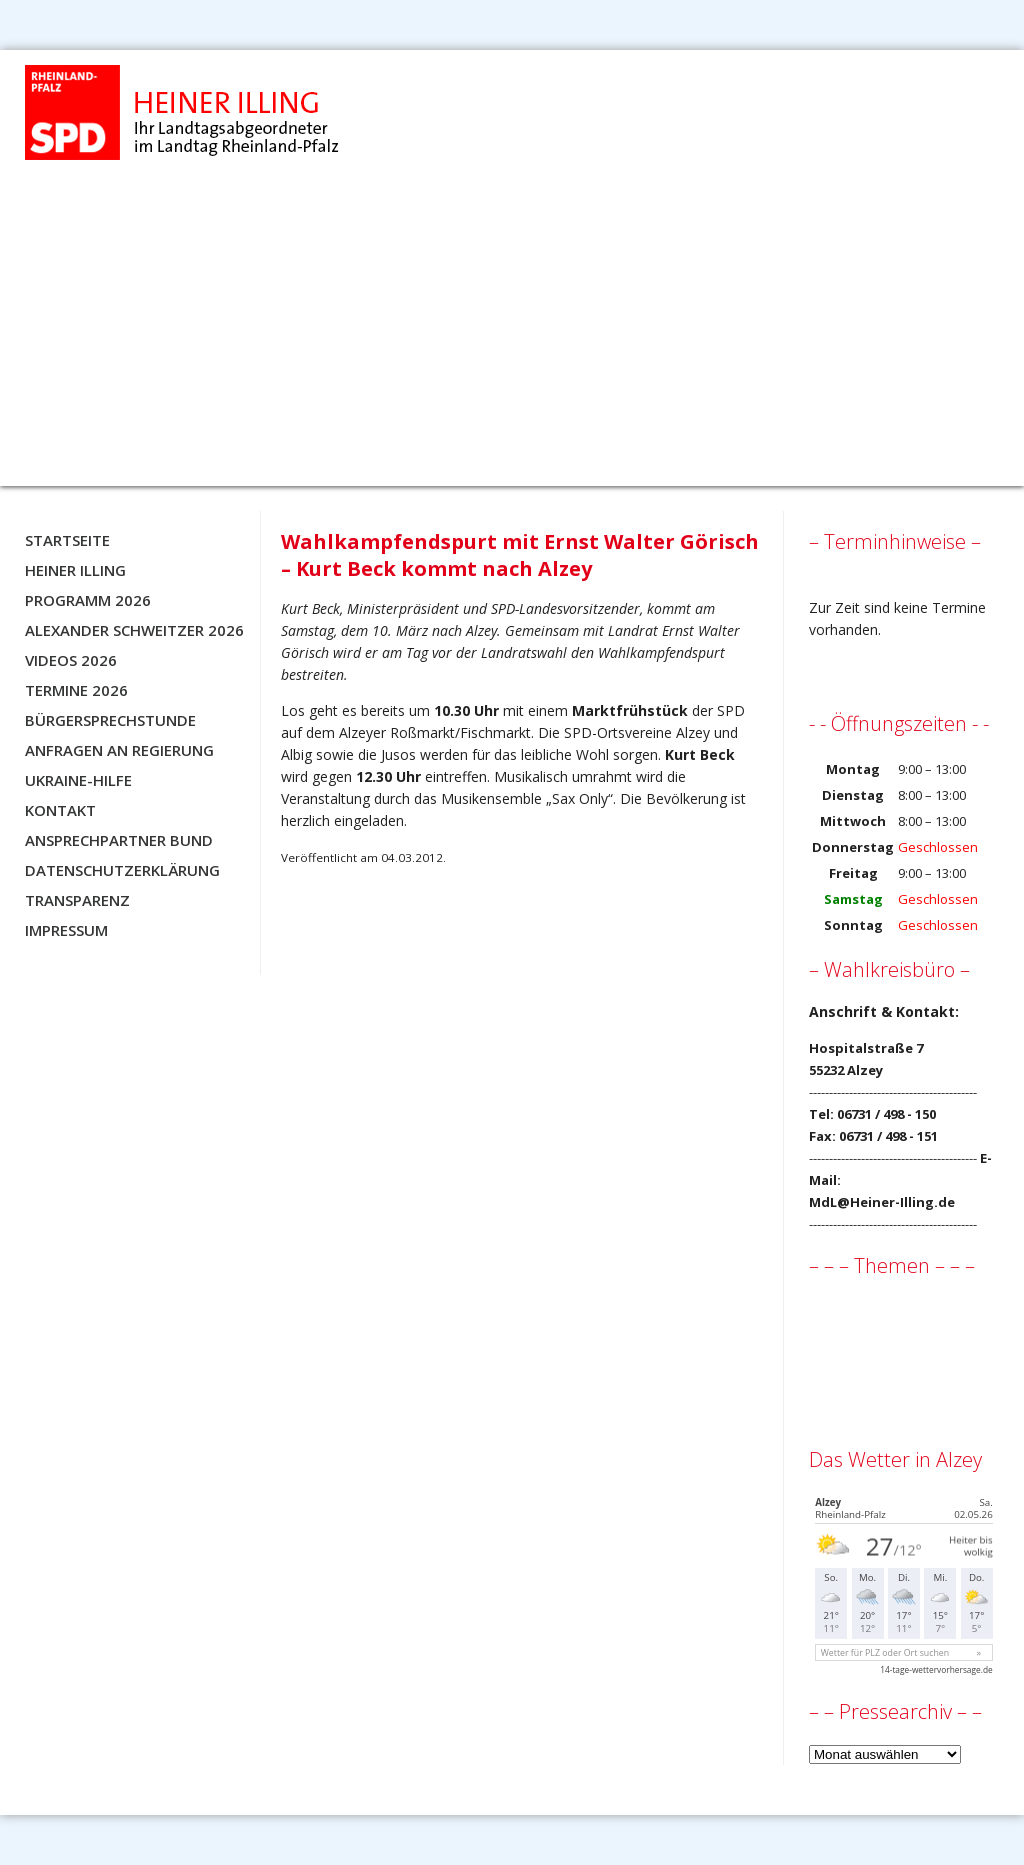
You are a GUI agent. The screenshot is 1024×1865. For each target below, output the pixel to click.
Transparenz (77, 900)
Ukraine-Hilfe (78, 780)
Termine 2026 (76, 690)
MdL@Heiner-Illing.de (882, 1202)
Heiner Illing (75, 570)
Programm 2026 (88, 600)
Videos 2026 (71, 660)
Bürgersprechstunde (110, 720)
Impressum (66, 930)
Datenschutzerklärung (122, 870)
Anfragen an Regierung (119, 750)
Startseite (67, 540)
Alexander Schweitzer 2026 (134, 630)
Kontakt (60, 810)
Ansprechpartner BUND (119, 840)
